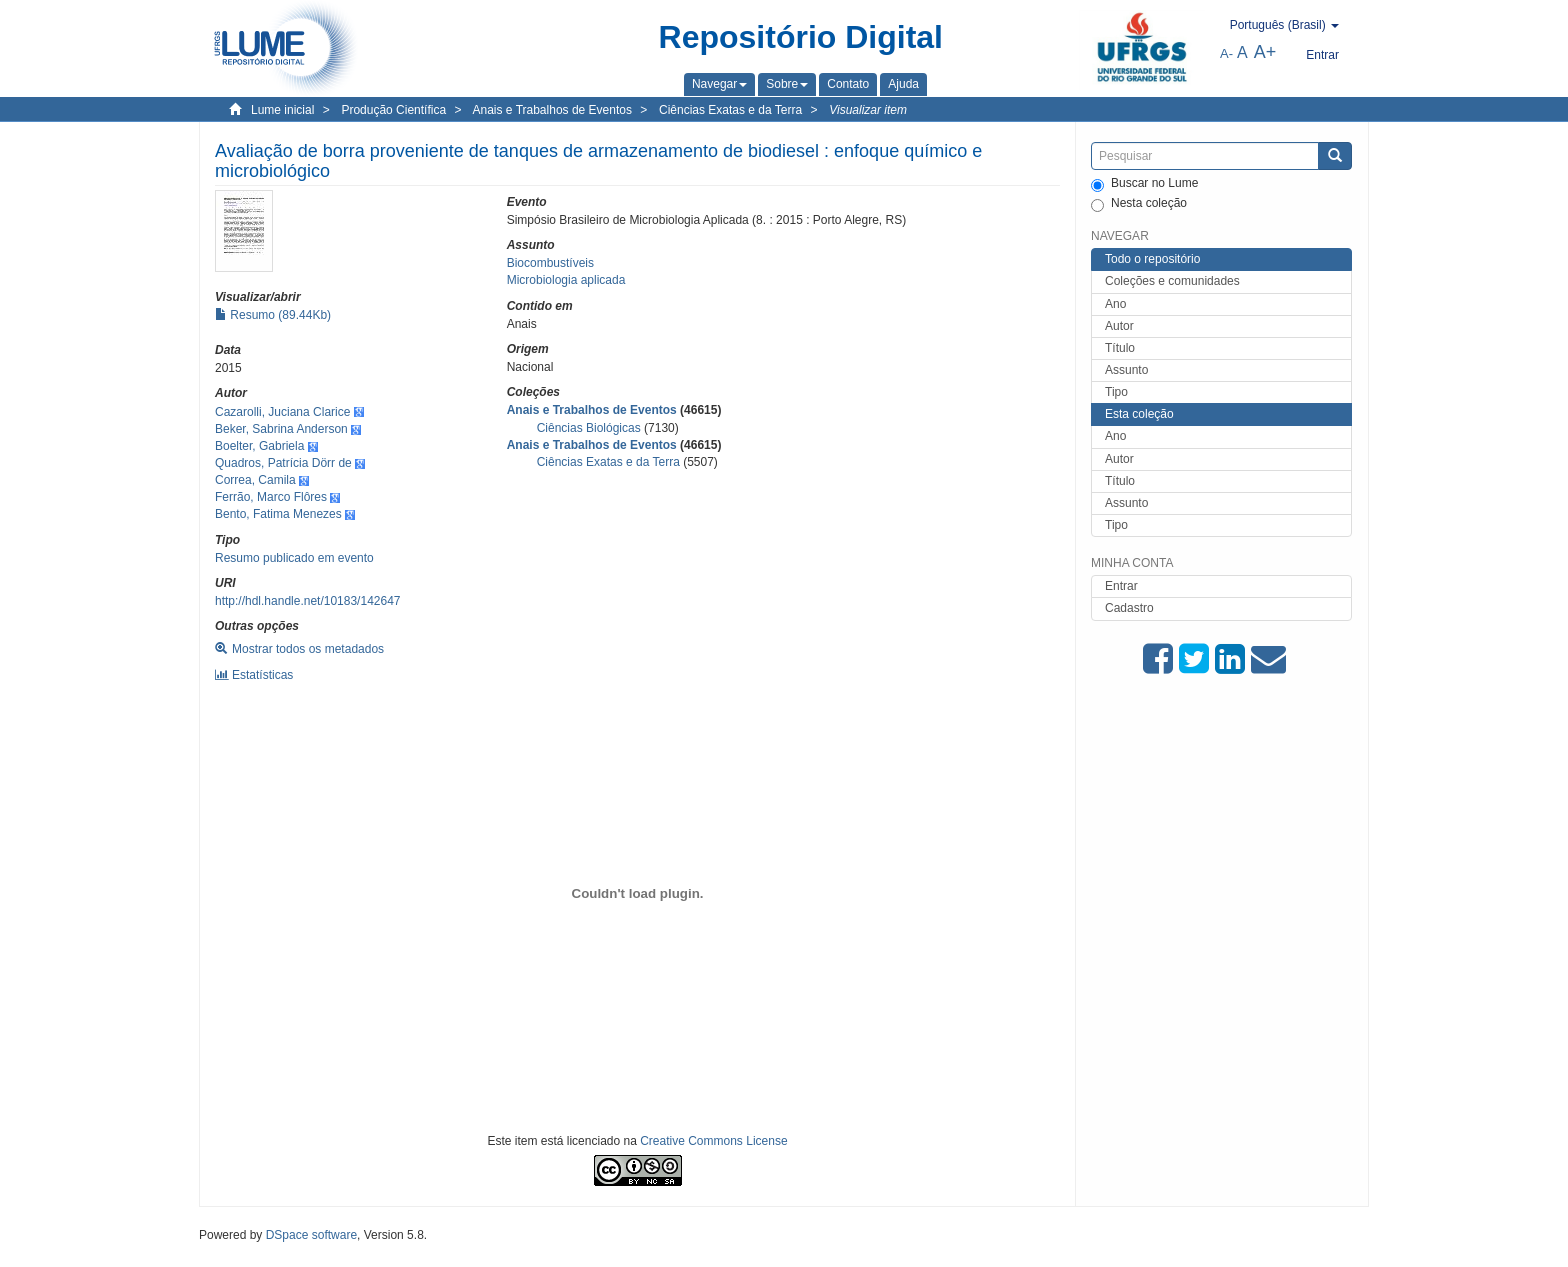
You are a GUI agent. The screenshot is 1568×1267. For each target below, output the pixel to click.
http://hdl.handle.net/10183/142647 (308, 601)
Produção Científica (393, 110)
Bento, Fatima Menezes (278, 514)
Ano (1115, 304)
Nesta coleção (1139, 204)
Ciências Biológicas (589, 428)
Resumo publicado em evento (294, 558)
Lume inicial (282, 110)
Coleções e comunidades (1172, 281)
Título (1120, 348)
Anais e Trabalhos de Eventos (552, 110)
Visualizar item (868, 110)
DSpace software (311, 1235)
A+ (1265, 52)
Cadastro (1129, 608)
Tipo (1116, 392)
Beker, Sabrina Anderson (281, 429)
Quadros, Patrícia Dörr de (283, 463)
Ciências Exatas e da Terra (730, 110)
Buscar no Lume (1144, 184)
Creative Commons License (713, 1141)
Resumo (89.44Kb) (273, 315)
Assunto (1126, 370)
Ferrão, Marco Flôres (271, 497)
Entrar (1121, 586)
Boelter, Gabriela (259, 446)
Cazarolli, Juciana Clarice (282, 412)
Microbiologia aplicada (566, 280)
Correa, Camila (255, 480)
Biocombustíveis (550, 263)
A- (1226, 53)
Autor (1119, 326)
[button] (719, 84)
